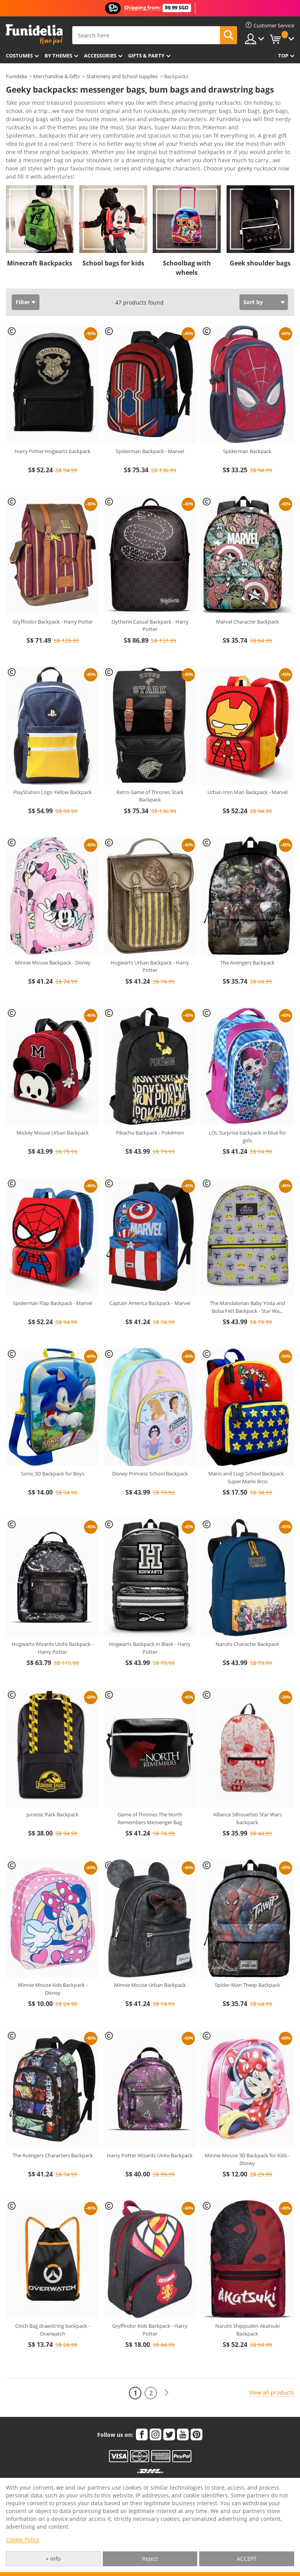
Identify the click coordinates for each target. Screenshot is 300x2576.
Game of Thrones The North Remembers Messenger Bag (150, 1788)
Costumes (19, 55)
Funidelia (16, 76)
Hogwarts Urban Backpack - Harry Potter (150, 936)
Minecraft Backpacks (39, 233)
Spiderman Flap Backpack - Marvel (52, 1272)
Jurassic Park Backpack (53, 1784)
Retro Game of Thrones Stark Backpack (150, 765)
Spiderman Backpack (247, 421)
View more (27, 145)
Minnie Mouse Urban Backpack (150, 1954)
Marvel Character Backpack (247, 591)
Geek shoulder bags (260, 233)
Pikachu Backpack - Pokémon (150, 1102)
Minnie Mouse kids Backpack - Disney (53, 1958)
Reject (150, 2558)
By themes (58, 55)
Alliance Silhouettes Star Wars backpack (247, 1788)
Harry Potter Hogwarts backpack (52, 421)
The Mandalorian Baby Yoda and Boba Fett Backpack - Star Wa (247, 1276)
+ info (53, 2558)
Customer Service (54, 2471)
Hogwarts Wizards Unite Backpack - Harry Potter (52, 1617)
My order (120, 2475)
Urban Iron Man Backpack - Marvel (247, 761)
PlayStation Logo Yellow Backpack (52, 761)
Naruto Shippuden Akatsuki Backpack (247, 2299)
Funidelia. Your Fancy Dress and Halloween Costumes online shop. (34, 34)
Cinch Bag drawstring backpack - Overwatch (52, 2299)
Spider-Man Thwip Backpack (247, 1954)
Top (283, 55)
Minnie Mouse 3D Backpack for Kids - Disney (247, 2129)
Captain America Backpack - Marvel (149, 1272)
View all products (271, 2362)
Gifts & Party (146, 55)
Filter (23, 272)
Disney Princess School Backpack (150, 1443)
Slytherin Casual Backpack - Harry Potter (150, 595)
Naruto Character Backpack (247, 1613)
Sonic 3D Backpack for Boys (52, 1443)
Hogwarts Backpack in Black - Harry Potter (150, 1617)
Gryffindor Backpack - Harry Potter (52, 591)
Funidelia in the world (223, 2475)
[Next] (166, 2362)
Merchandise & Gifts (56, 76)
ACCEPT (247, 2558)
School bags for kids (113, 233)
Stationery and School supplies (122, 76)
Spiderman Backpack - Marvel (150, 421)
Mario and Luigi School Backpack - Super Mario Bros (247, 1447)
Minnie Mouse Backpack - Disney (53, 932)
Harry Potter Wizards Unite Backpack (150, 2125)
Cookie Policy (22, 2539)
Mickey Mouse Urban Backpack (52, 1102)
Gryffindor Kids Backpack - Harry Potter (150, 2299)
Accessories (100, 55)
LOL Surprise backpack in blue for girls (247, 1106)
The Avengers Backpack (247, 932)
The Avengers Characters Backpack (52, 2125)
